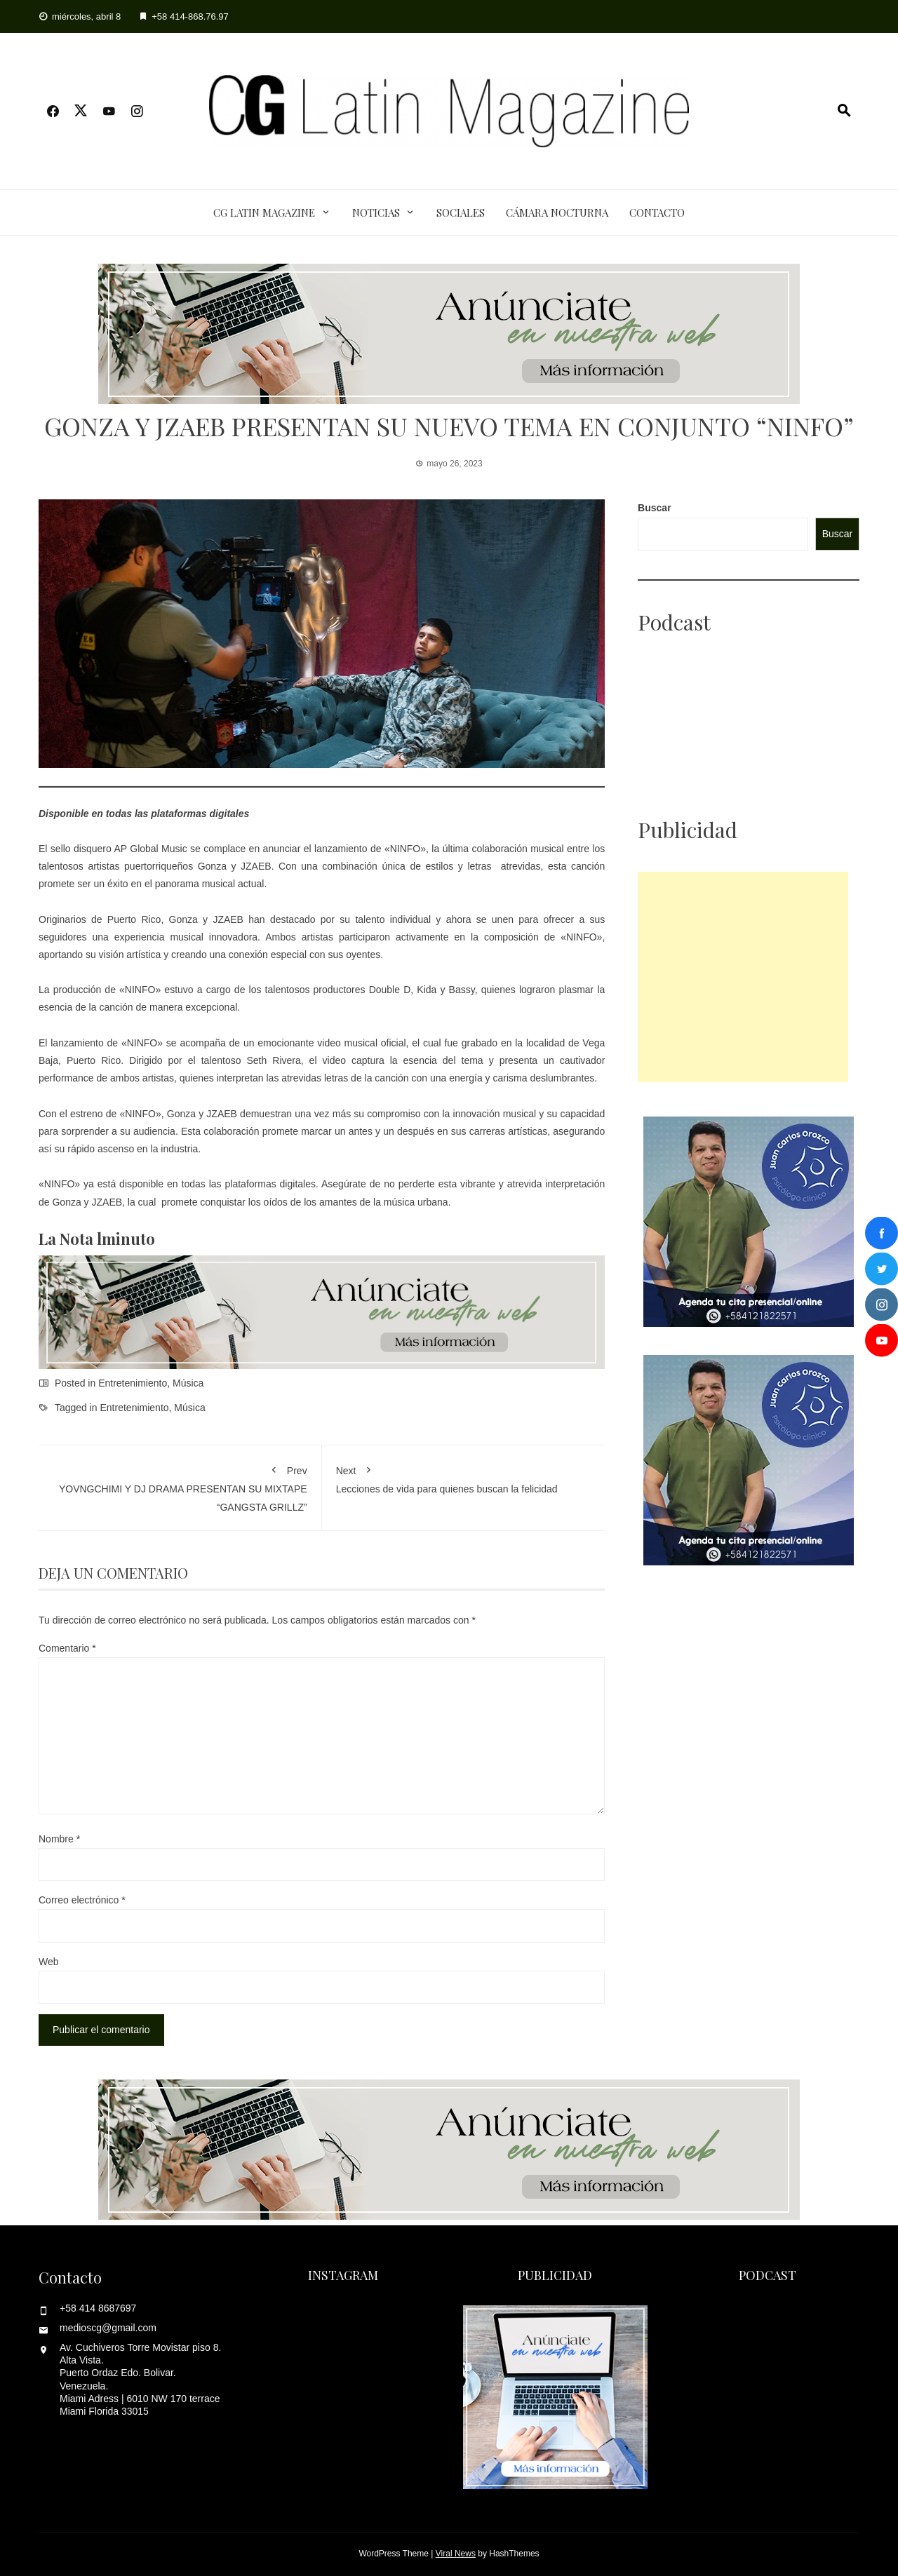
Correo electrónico (82, 1900)
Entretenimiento (132, 1383)
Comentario (67, 1648)
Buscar (654, 507)
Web (49, 1961)
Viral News (456, 2553)
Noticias (376, 212)
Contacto (657, 212)
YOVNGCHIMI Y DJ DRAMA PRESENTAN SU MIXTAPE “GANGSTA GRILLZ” (180, 1485)
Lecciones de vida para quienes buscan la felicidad (463, 1477)
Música (188, 1383)
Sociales (460, 212)
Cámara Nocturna (557, 212)
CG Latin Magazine (264, 212)
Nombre (59, 1839)
